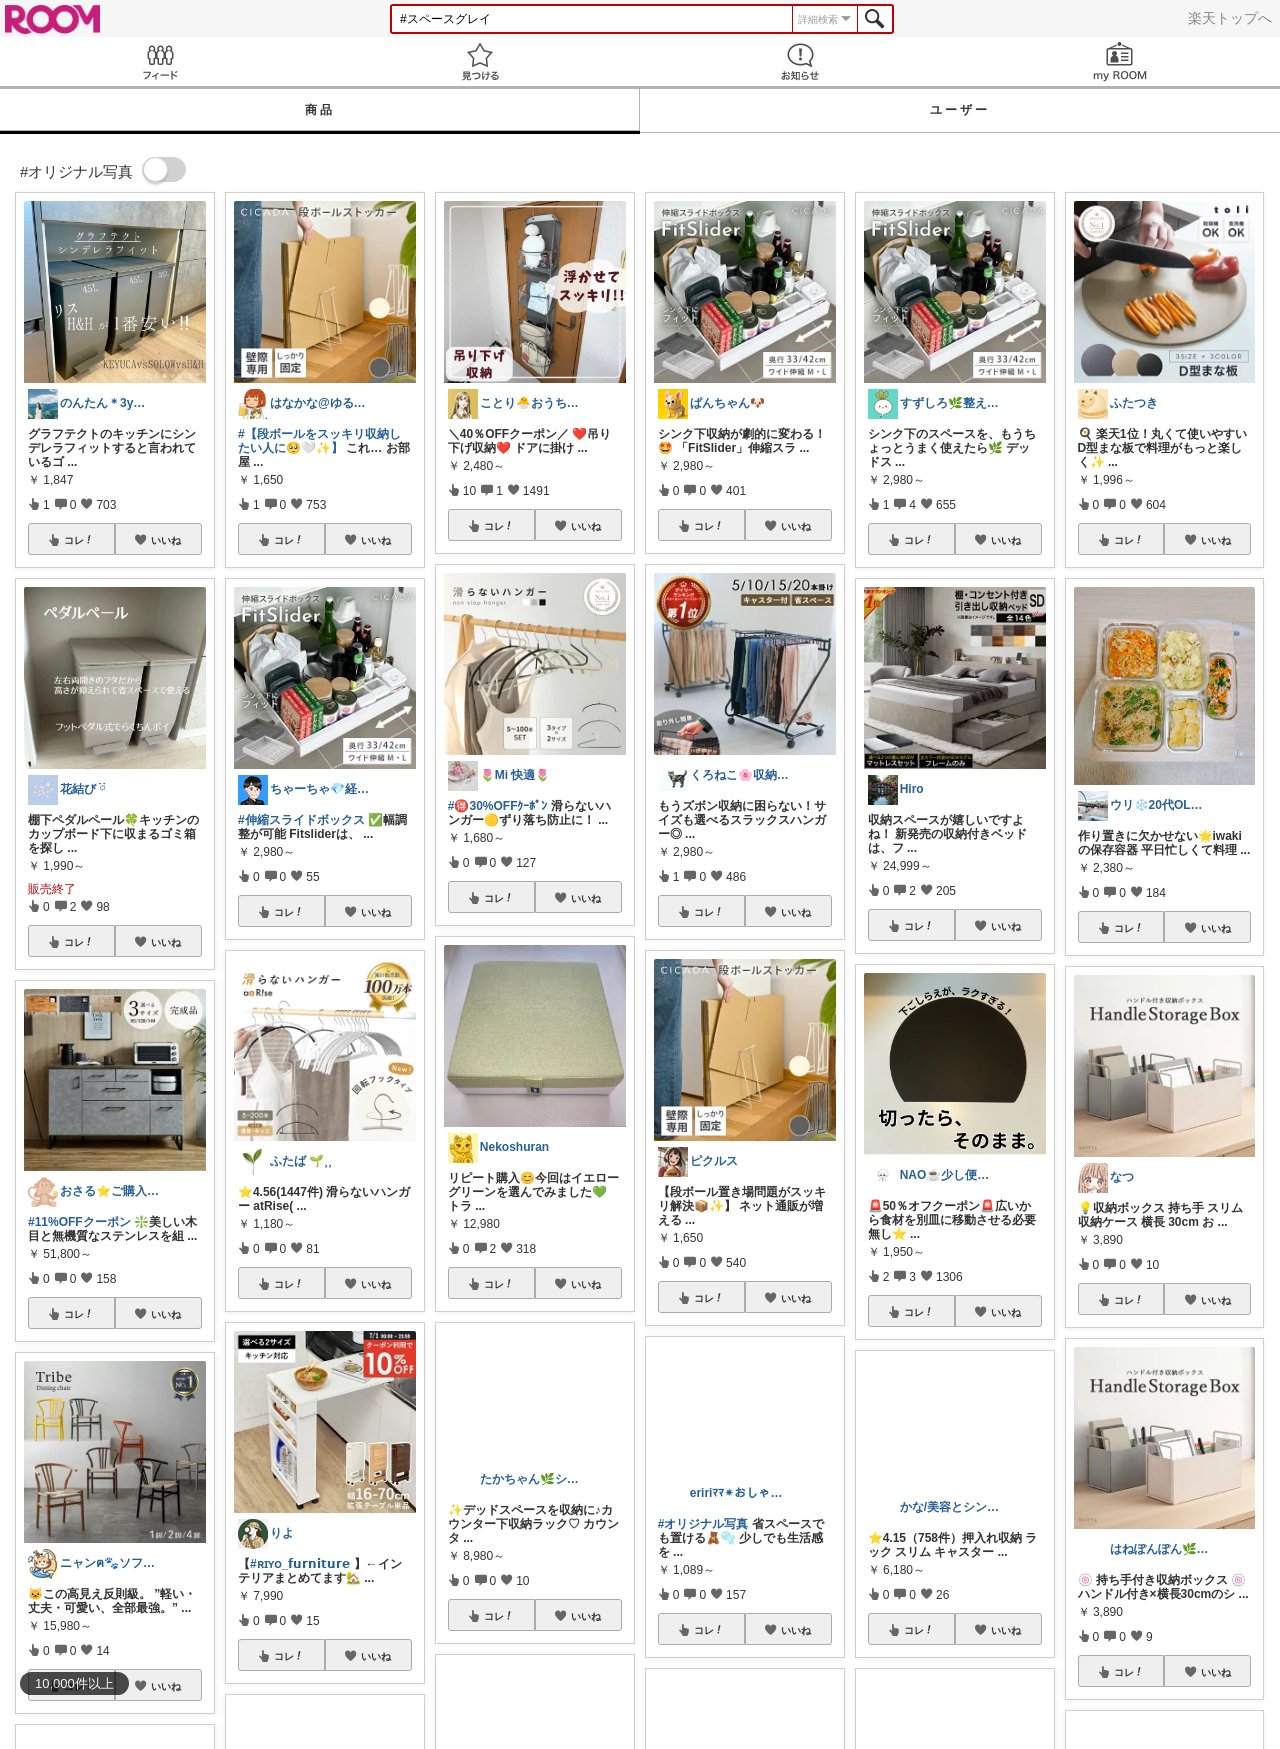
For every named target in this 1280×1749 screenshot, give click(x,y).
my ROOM (1120, 61)
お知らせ (800, 61)
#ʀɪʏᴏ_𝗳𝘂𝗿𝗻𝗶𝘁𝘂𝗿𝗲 (300, 1564)
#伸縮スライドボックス (301, 820)
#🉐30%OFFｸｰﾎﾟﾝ (498, 806)
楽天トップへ (1230, 18)
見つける (480, 61)
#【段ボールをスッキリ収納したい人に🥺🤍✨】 (319, 441)
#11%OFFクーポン (79, 1222)
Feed (160, 61)
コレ (79, 540)
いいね (166, 540)
